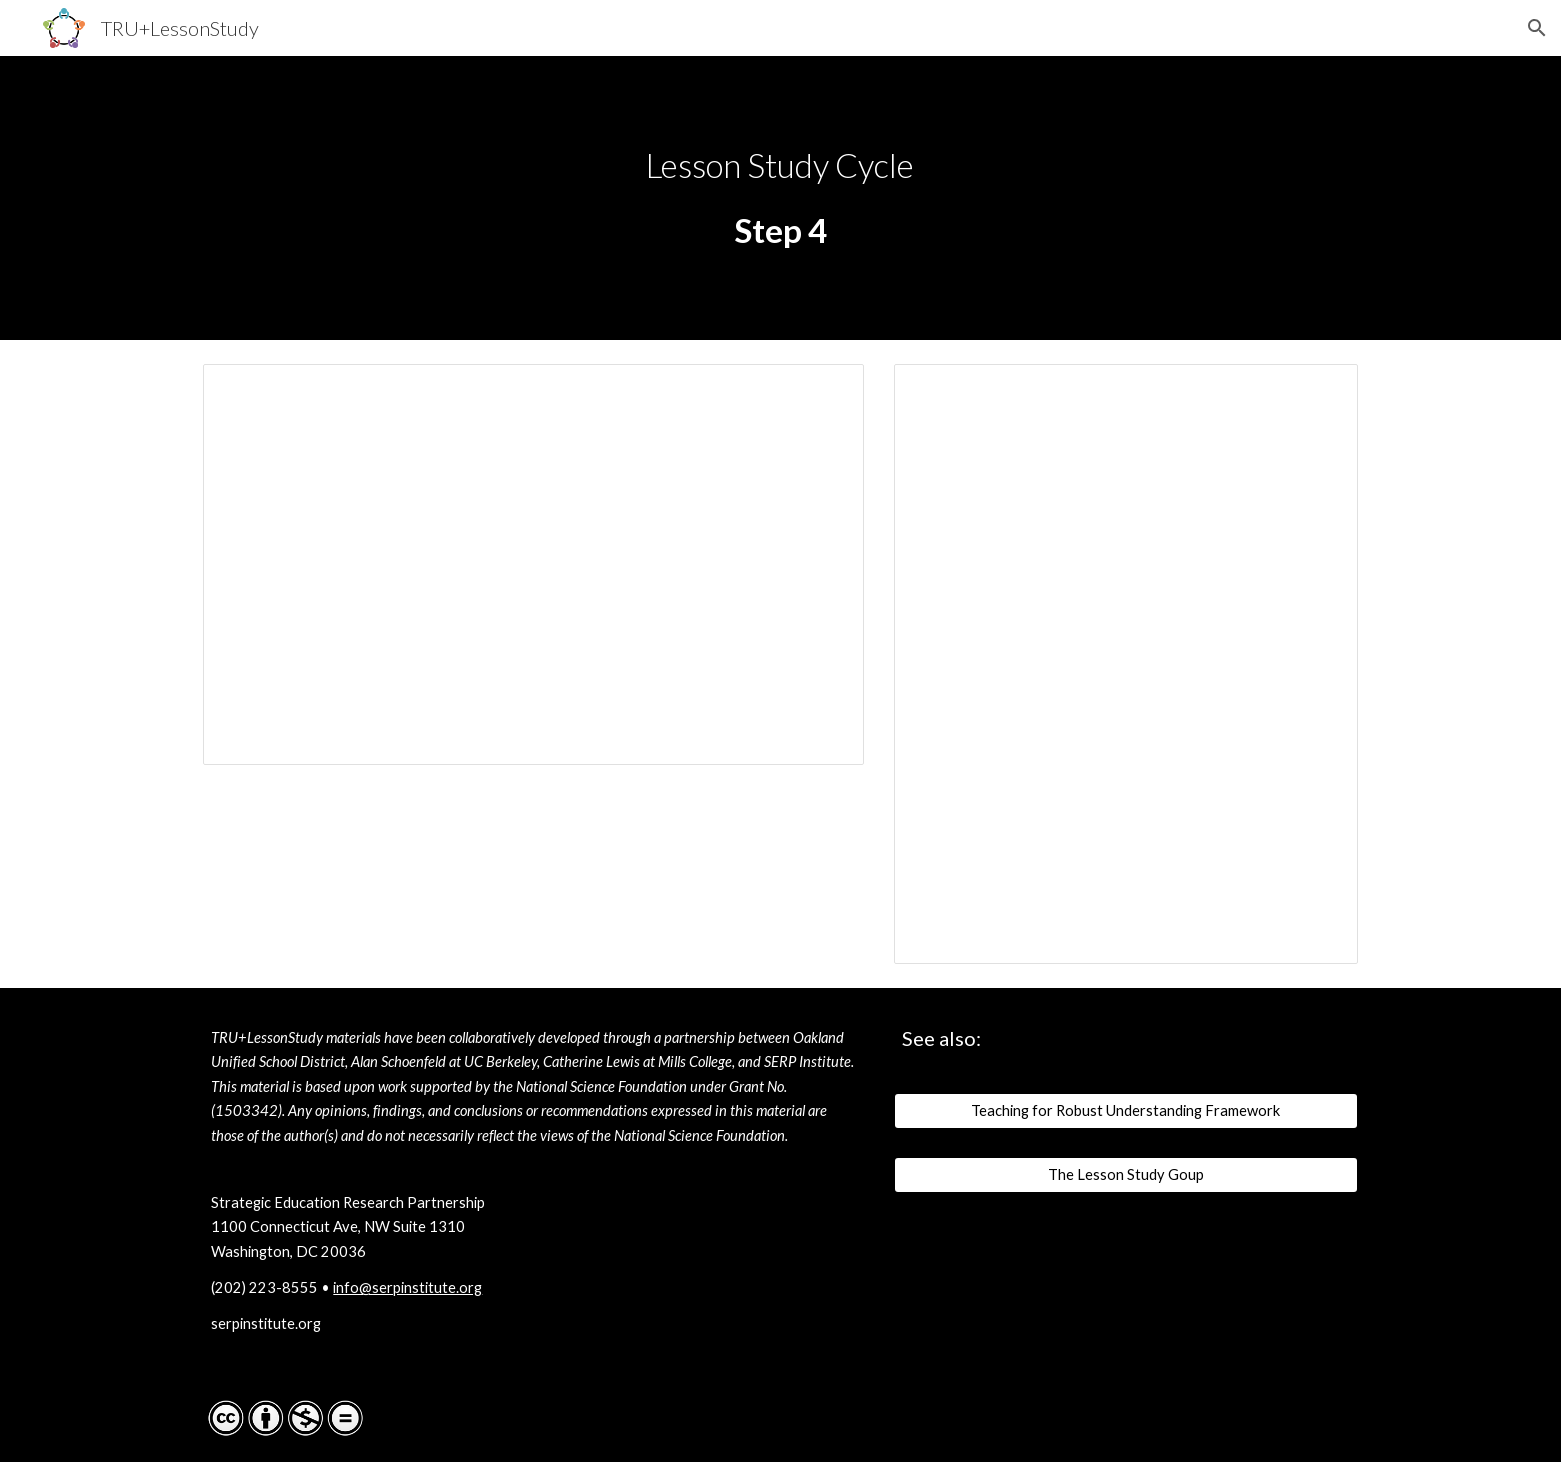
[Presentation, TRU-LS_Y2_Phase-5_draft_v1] (533, 564)
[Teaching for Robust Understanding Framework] (1126, 1111)
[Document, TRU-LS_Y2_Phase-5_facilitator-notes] (1126, 664)
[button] (1537, 28)
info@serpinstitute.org (407, 1287)
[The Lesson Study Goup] (1126, 1174)
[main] (781, 165)
